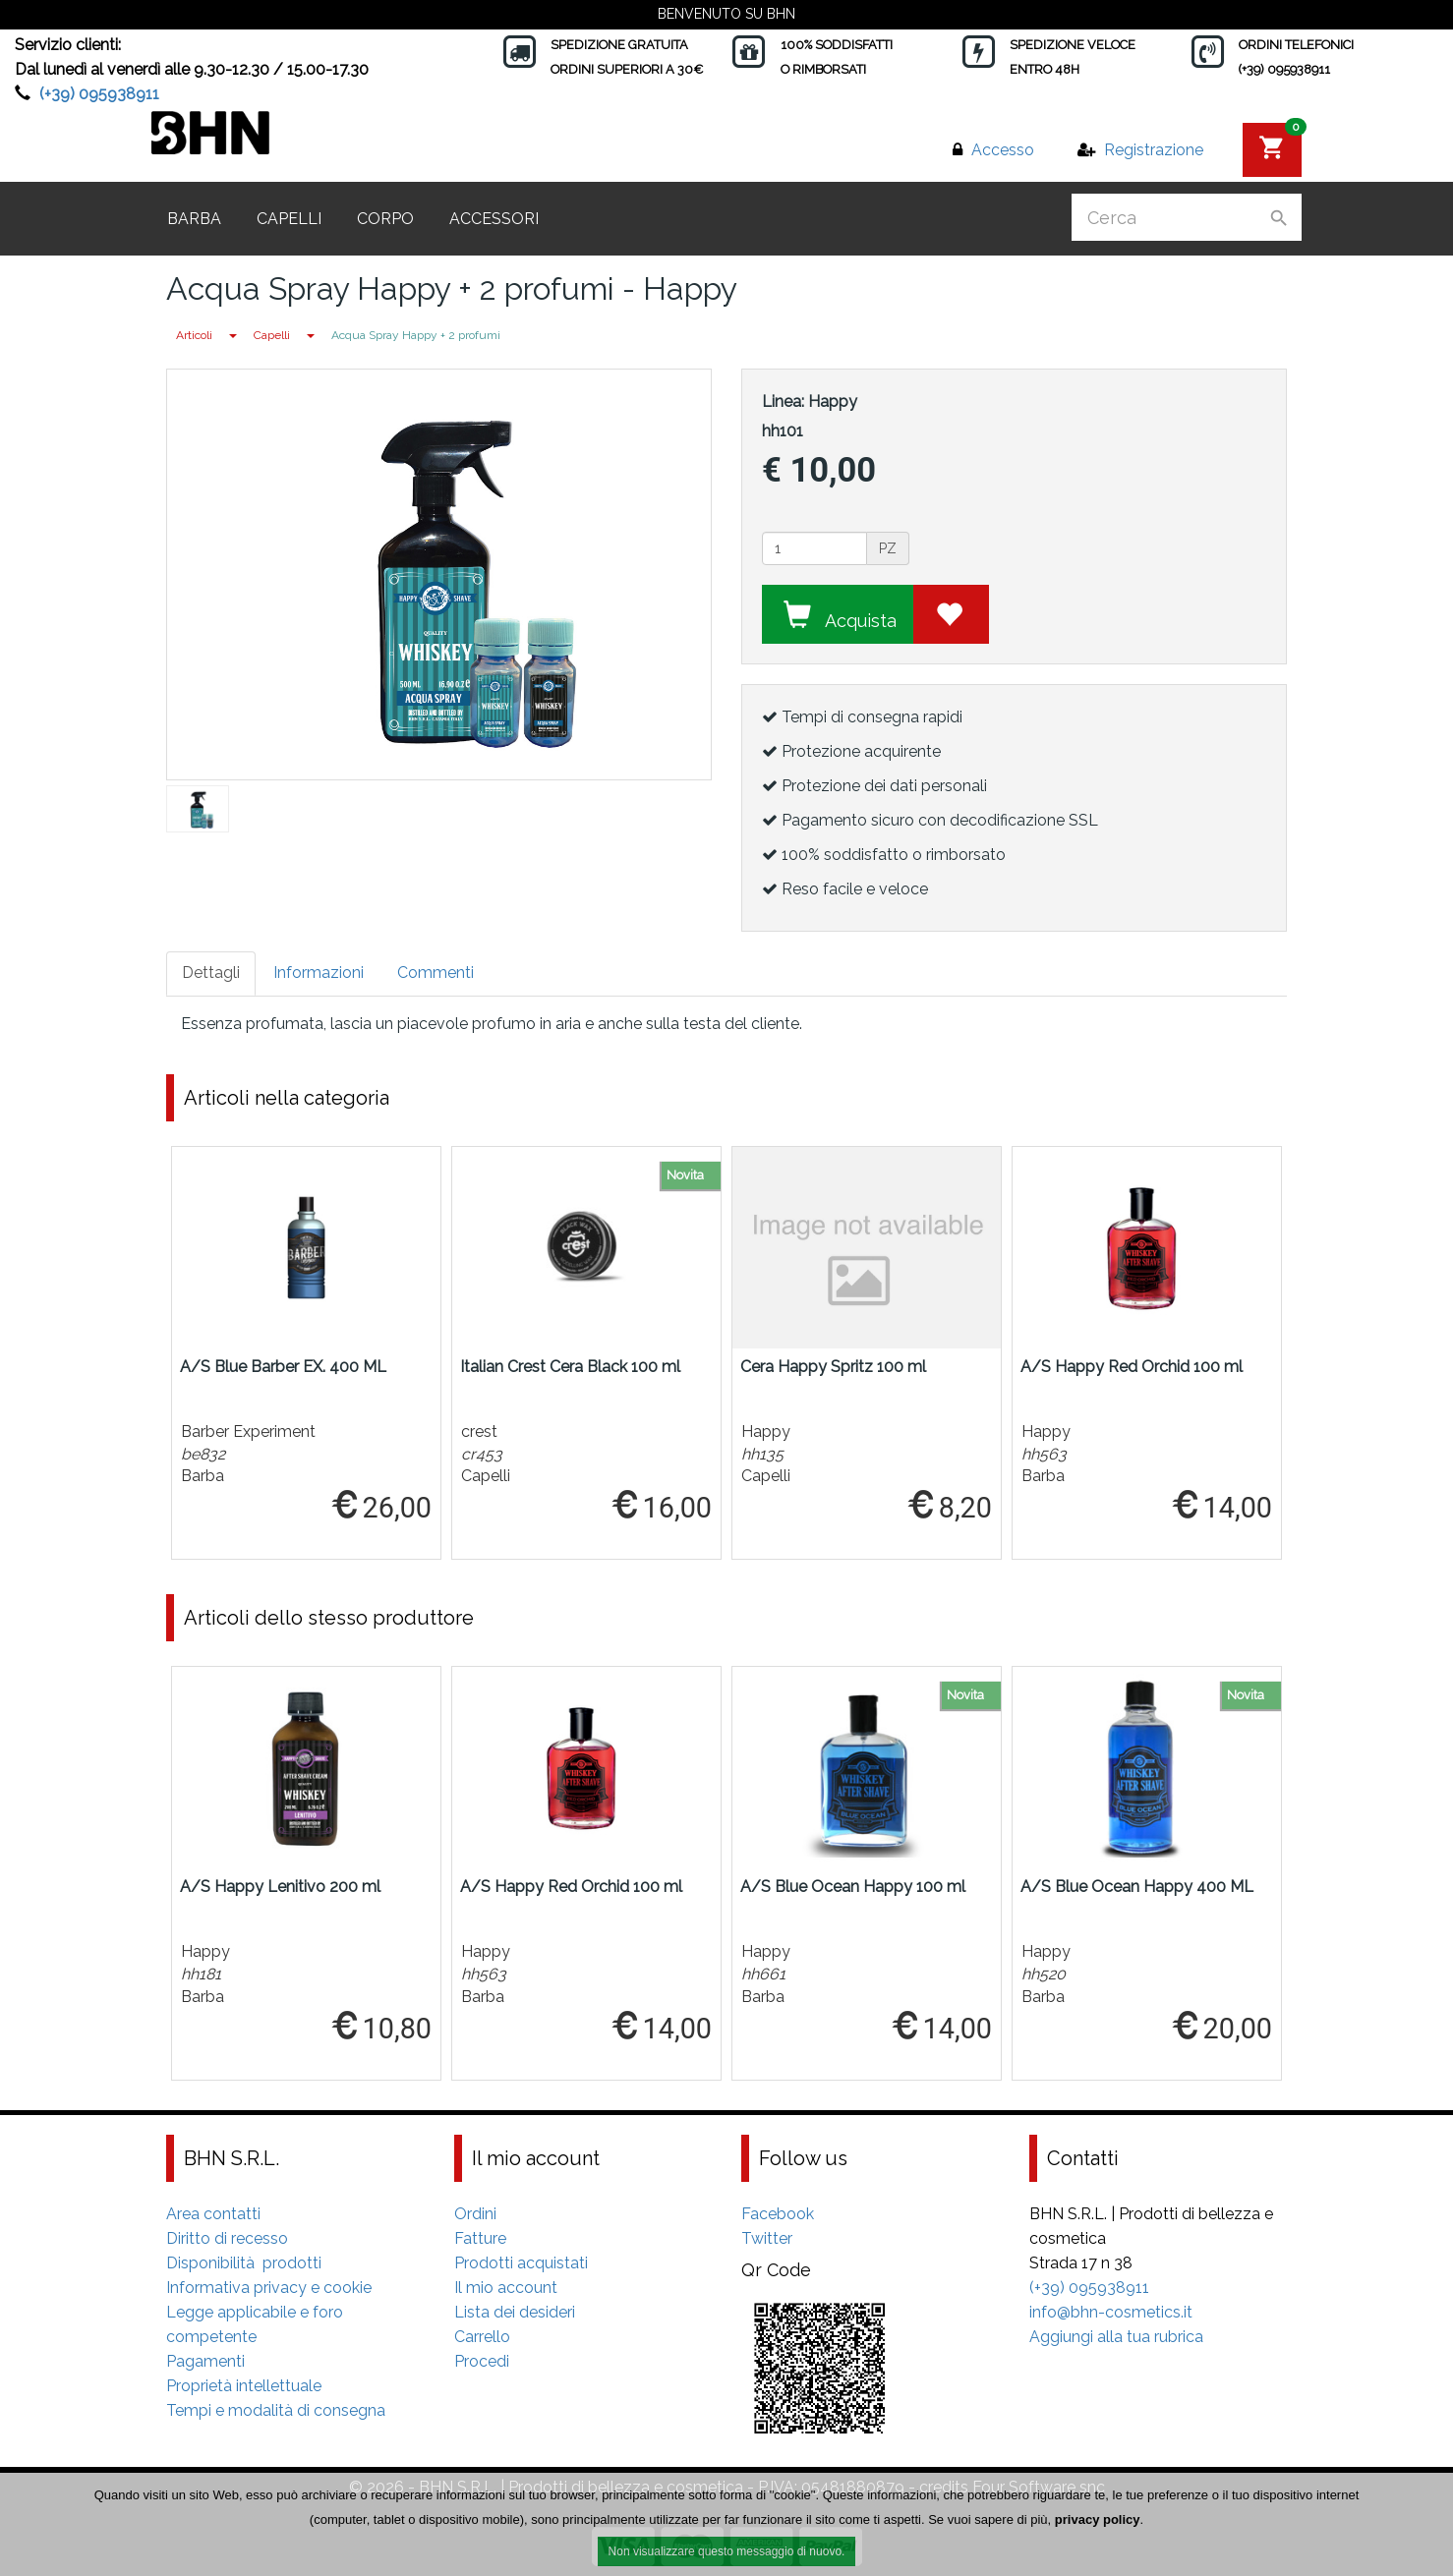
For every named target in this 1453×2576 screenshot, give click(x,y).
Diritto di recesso (227, 2238)
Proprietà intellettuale (243, 2385)
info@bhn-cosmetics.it (1110, 2312)
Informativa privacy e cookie (269, 2287)
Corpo (385, 218)
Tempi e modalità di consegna (275, 2410)
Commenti (435, 972)
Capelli (289, 218)
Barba (194, 218)
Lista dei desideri (514, 2312)
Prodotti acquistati (521, 2263)
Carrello (482, 2336)
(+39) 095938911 (99, 94)
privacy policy (1097, 2520)
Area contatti (213, 2213)
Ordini (475, 2213)
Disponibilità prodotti (243, 2263)
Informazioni (318, 972)
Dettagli (211, 972)
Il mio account (505, 2287)
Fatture (480, 2238)
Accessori (494, 218)
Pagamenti (205, 2361)
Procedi (481, 2361)
